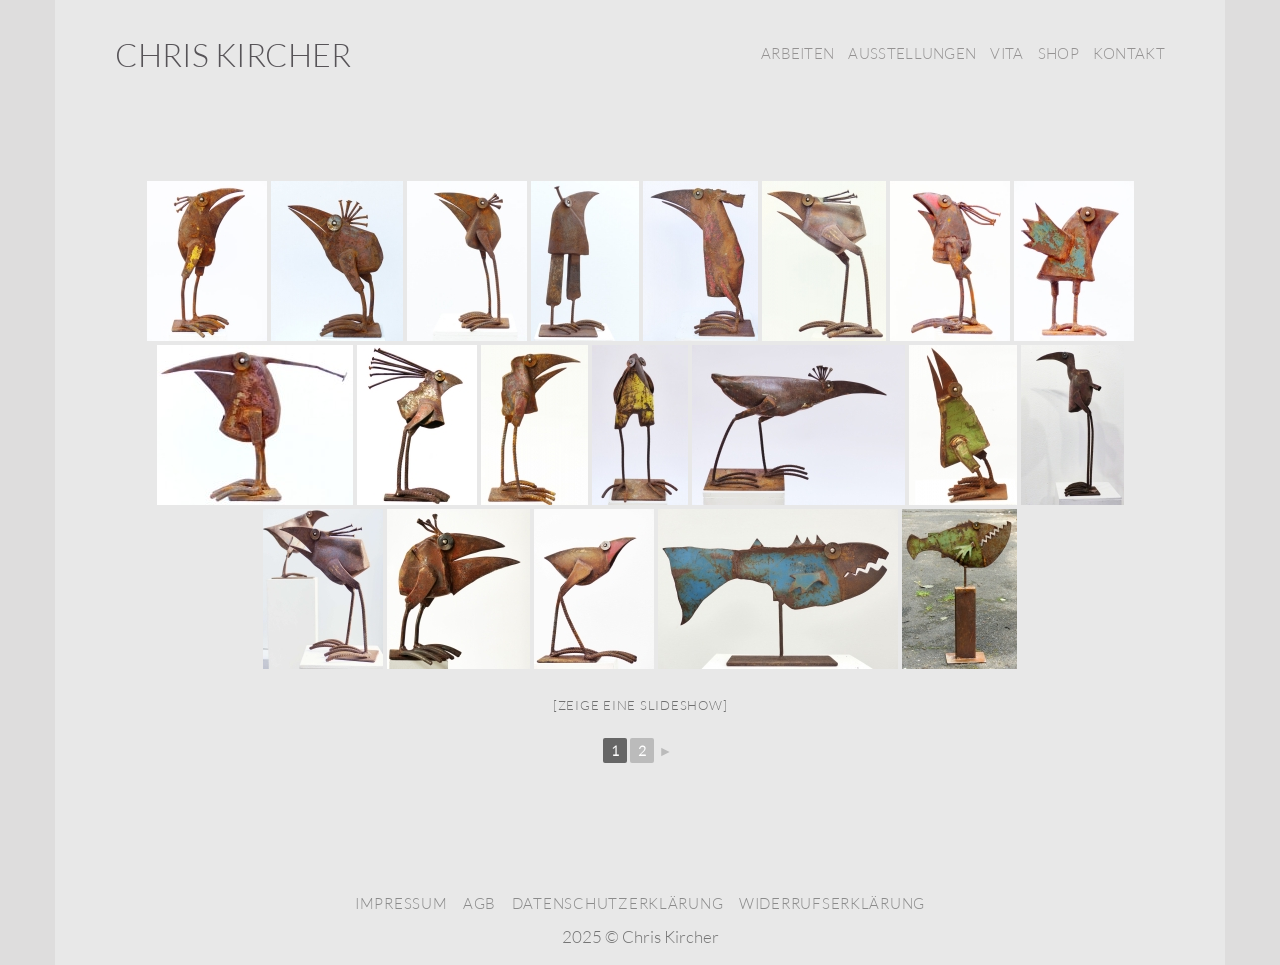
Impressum (401, 903)
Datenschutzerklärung (618, 903)
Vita (1006, 53)
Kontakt (1129, 53)
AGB (479, 903)
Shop (1058, 53)
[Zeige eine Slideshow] (640, 705)
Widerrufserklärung (832, 903)
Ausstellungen (912, 53)
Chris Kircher (233, 55)
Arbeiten (797, 53)
